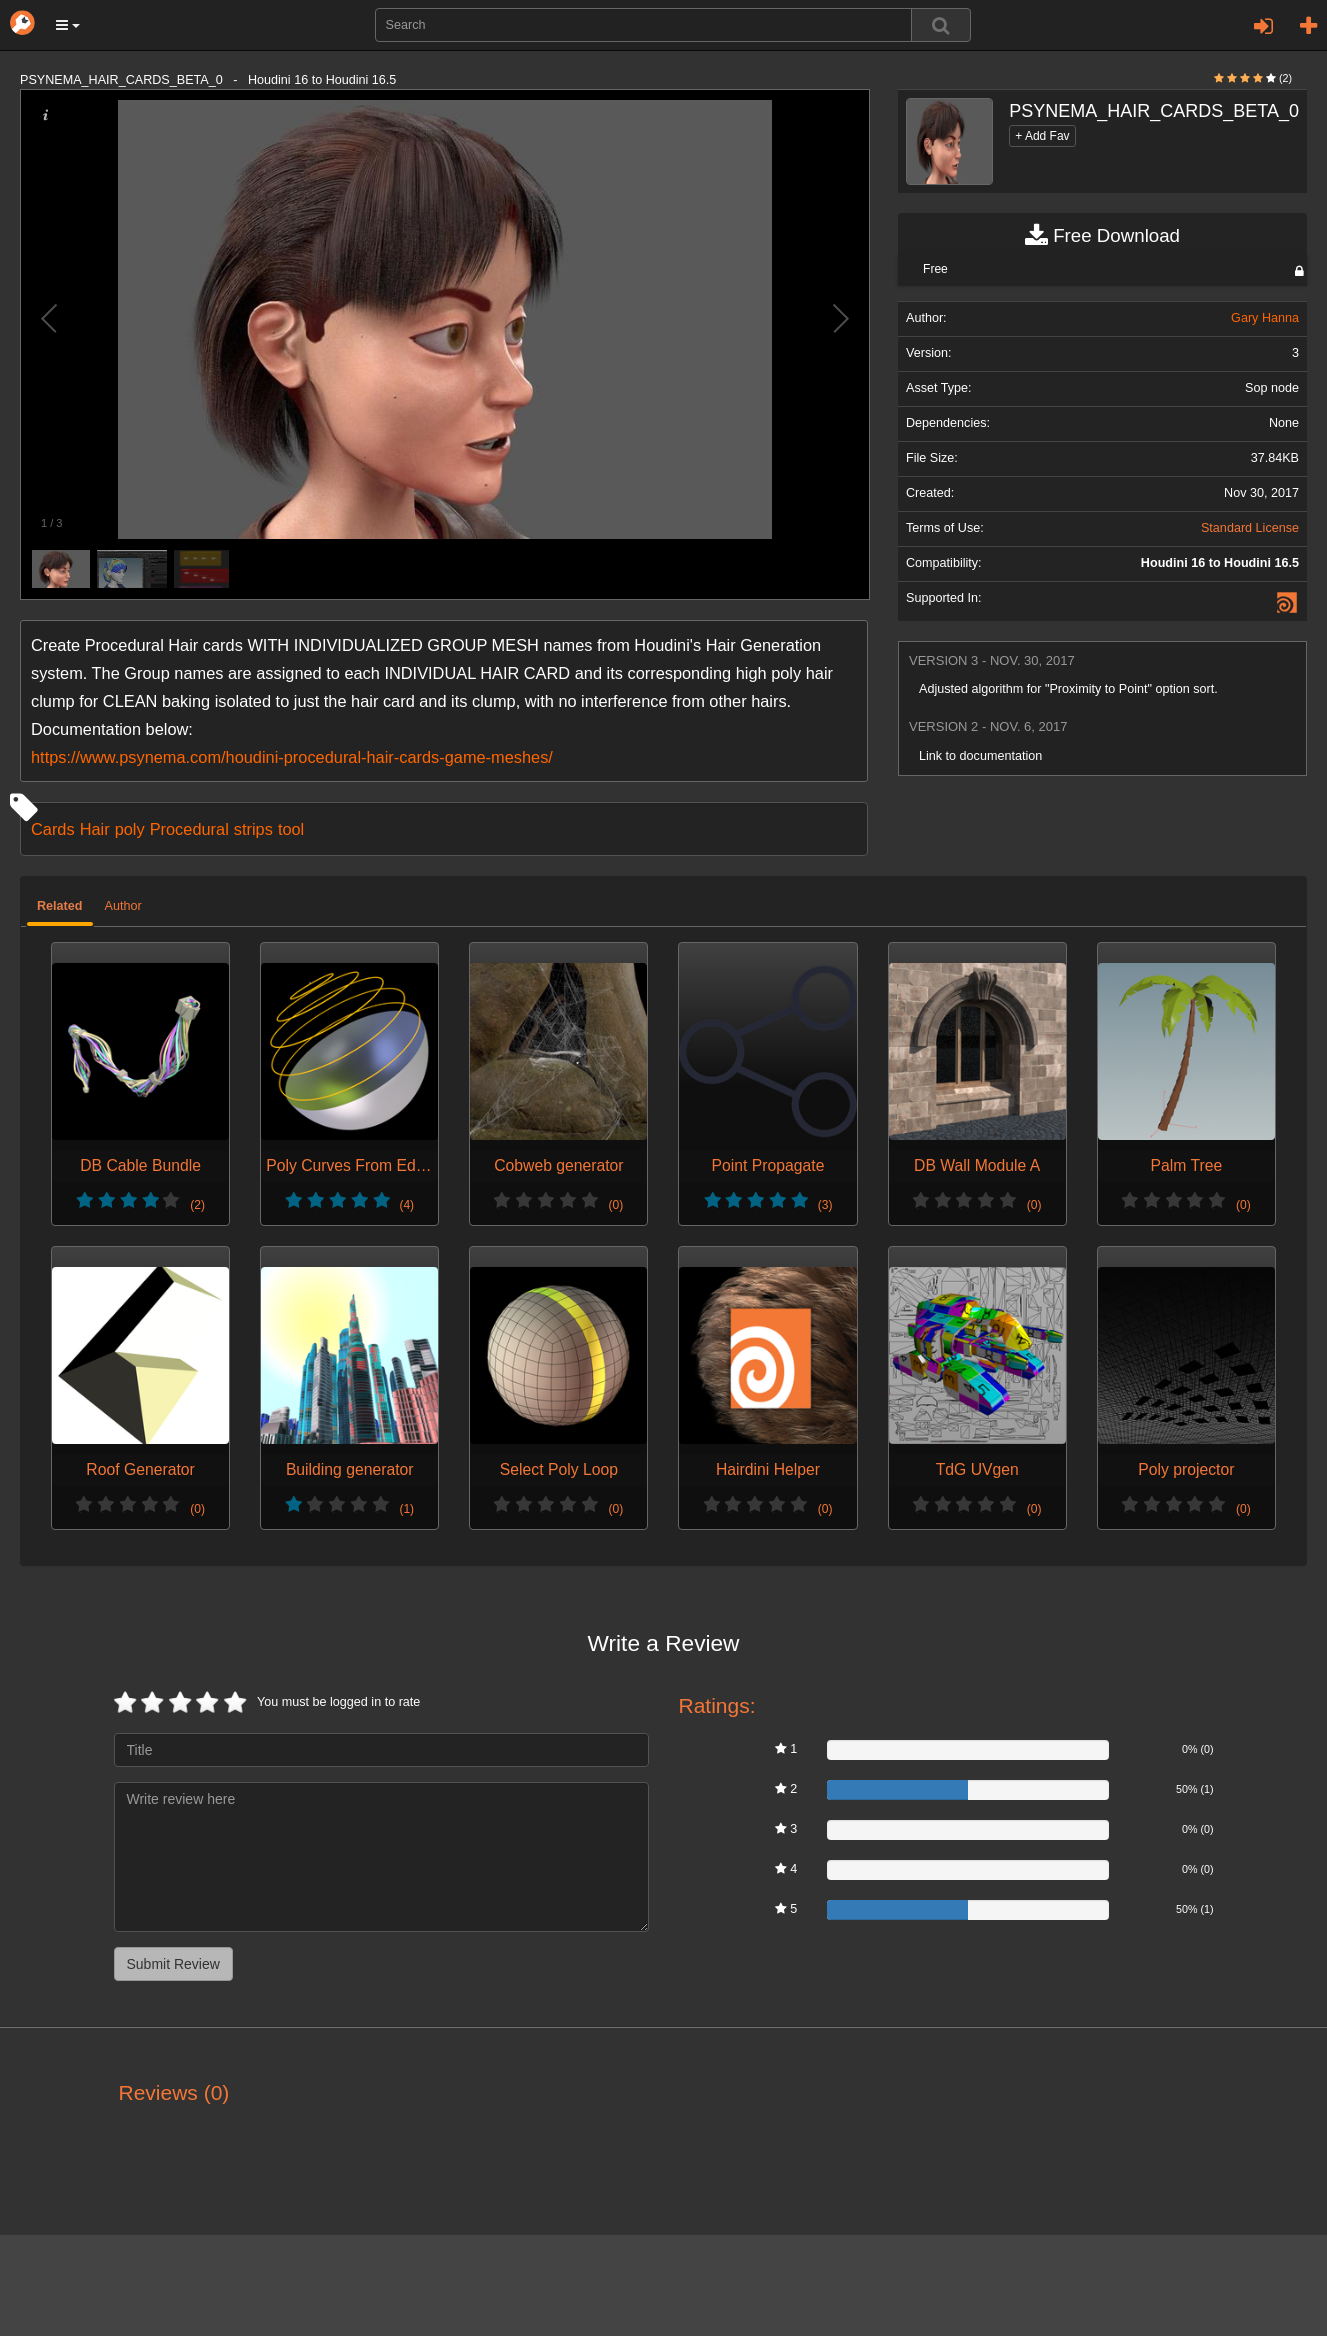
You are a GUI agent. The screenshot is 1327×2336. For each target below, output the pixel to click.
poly (130, 829)
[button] (68, 25)
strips (253, 829)
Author (123, 906)
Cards (53, 829)
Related (60, 906)
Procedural (189, 829)
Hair (95, 829)
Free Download (1102, 236)
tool (291, 829)
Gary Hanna (1265, 318)
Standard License (1250, 528)
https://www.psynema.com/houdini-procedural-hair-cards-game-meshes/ (292, 757)
